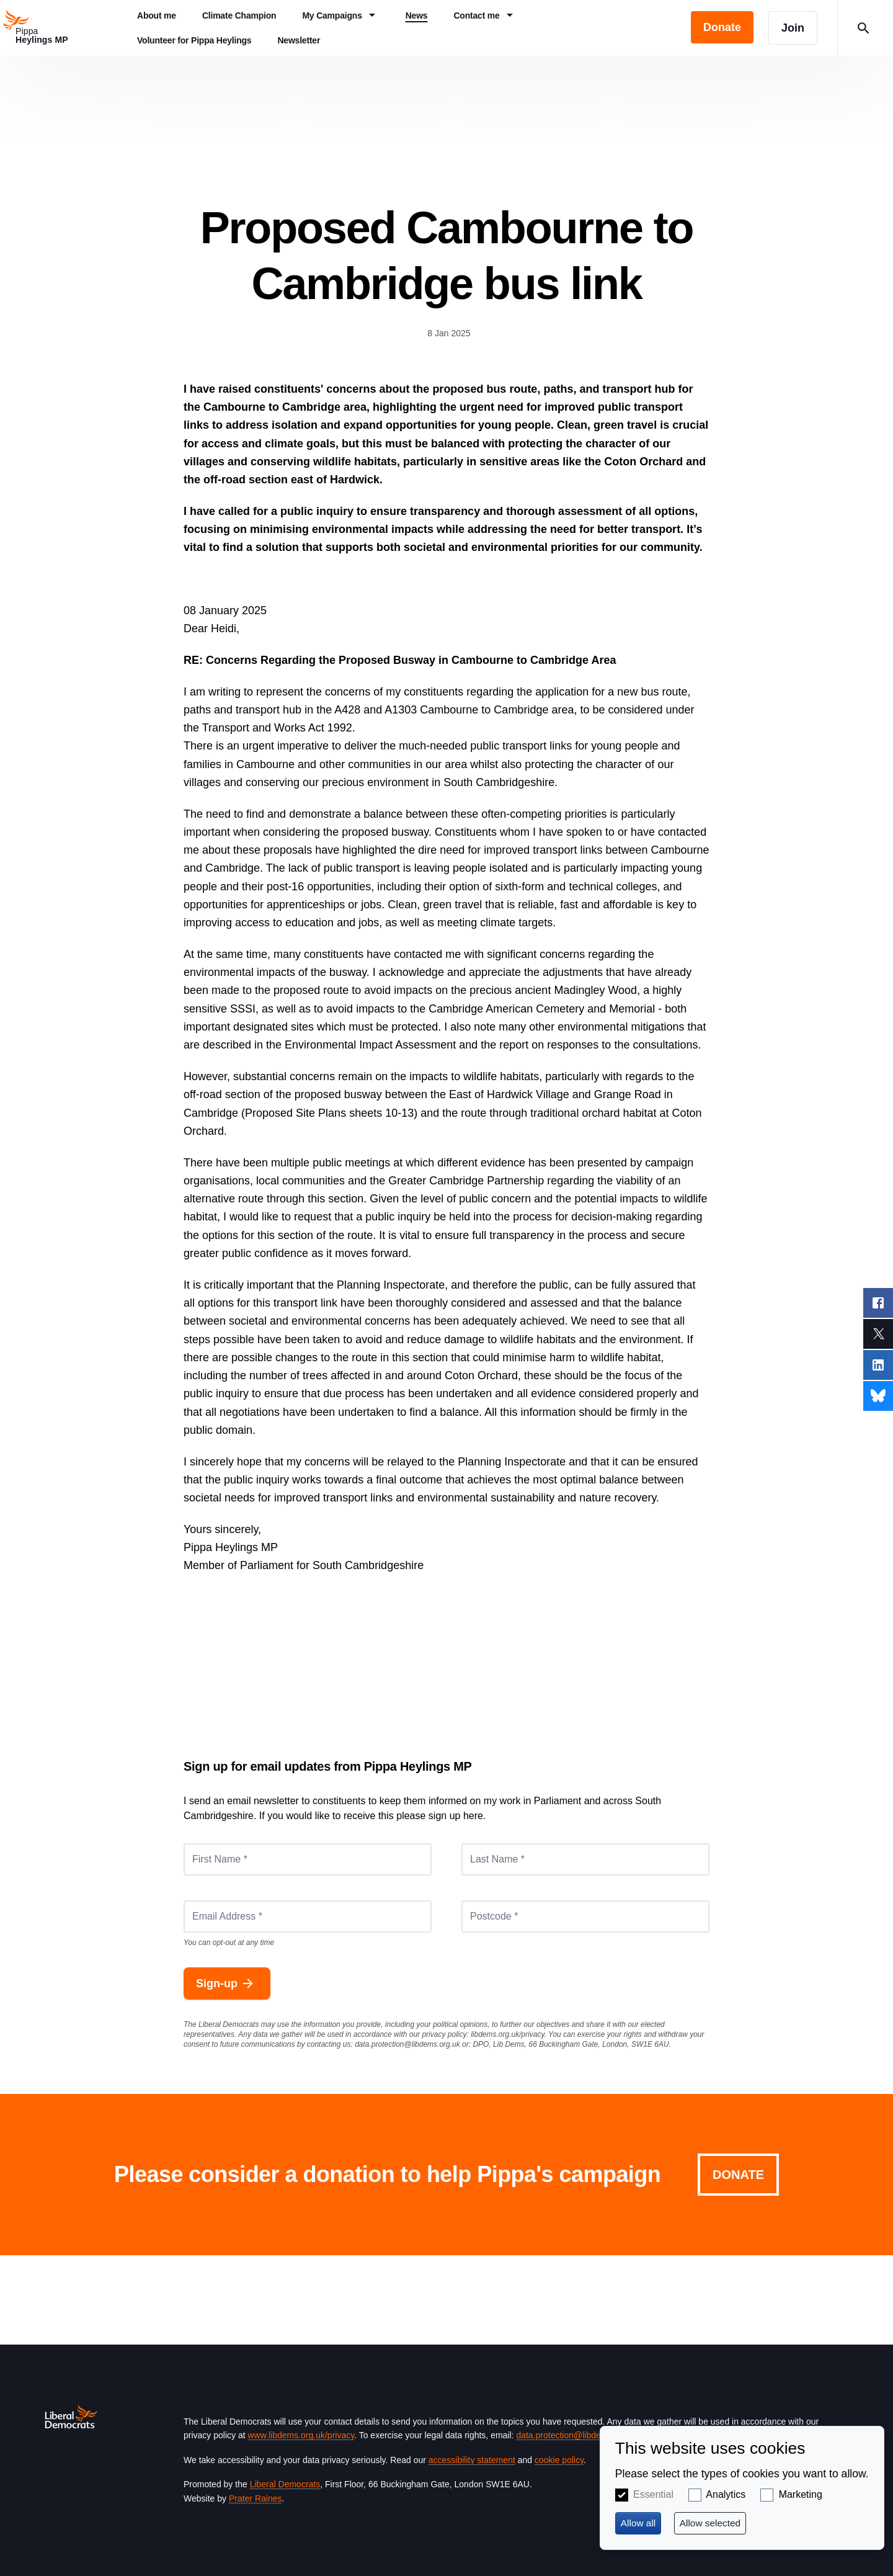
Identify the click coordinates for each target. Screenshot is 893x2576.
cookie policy (559, 2460)
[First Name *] (308, 1859)
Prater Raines (255, 2498)
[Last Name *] (585, 1859)
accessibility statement (472, 2460)
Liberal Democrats (285, 2484)
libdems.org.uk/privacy (507, 2034)
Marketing (800, 2494)
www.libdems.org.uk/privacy (300, 2435)
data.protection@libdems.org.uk (407, 2044)
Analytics (725, 2494)
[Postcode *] (585, 1916)
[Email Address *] (308, 1916)
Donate (738, 2174)
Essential (653, 2494)
